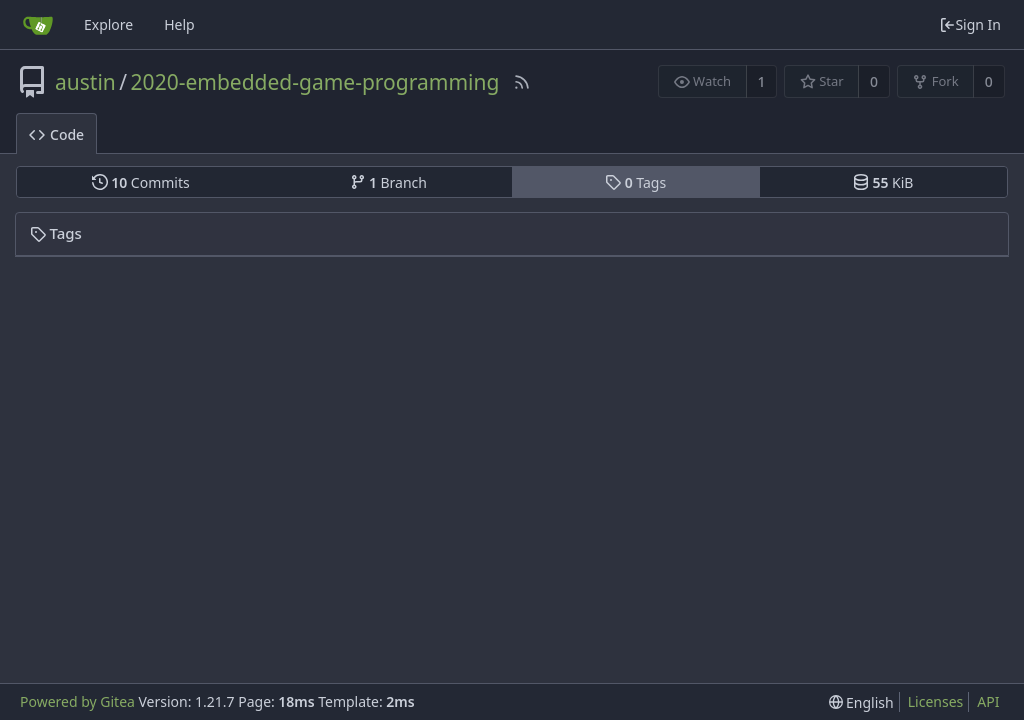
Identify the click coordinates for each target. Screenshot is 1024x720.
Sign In (970, 24)
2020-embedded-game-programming (315, 82)
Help (179, 24)
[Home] (38, 25)
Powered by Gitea (77, 701)
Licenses (936, 701)
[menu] (861, 702)
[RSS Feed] (522, 82)
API (988, 701)
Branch (389, 182)
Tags (635, 182)
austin (85, 82)
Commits (141, 182)
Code (56, 134)
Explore (108, 24)
